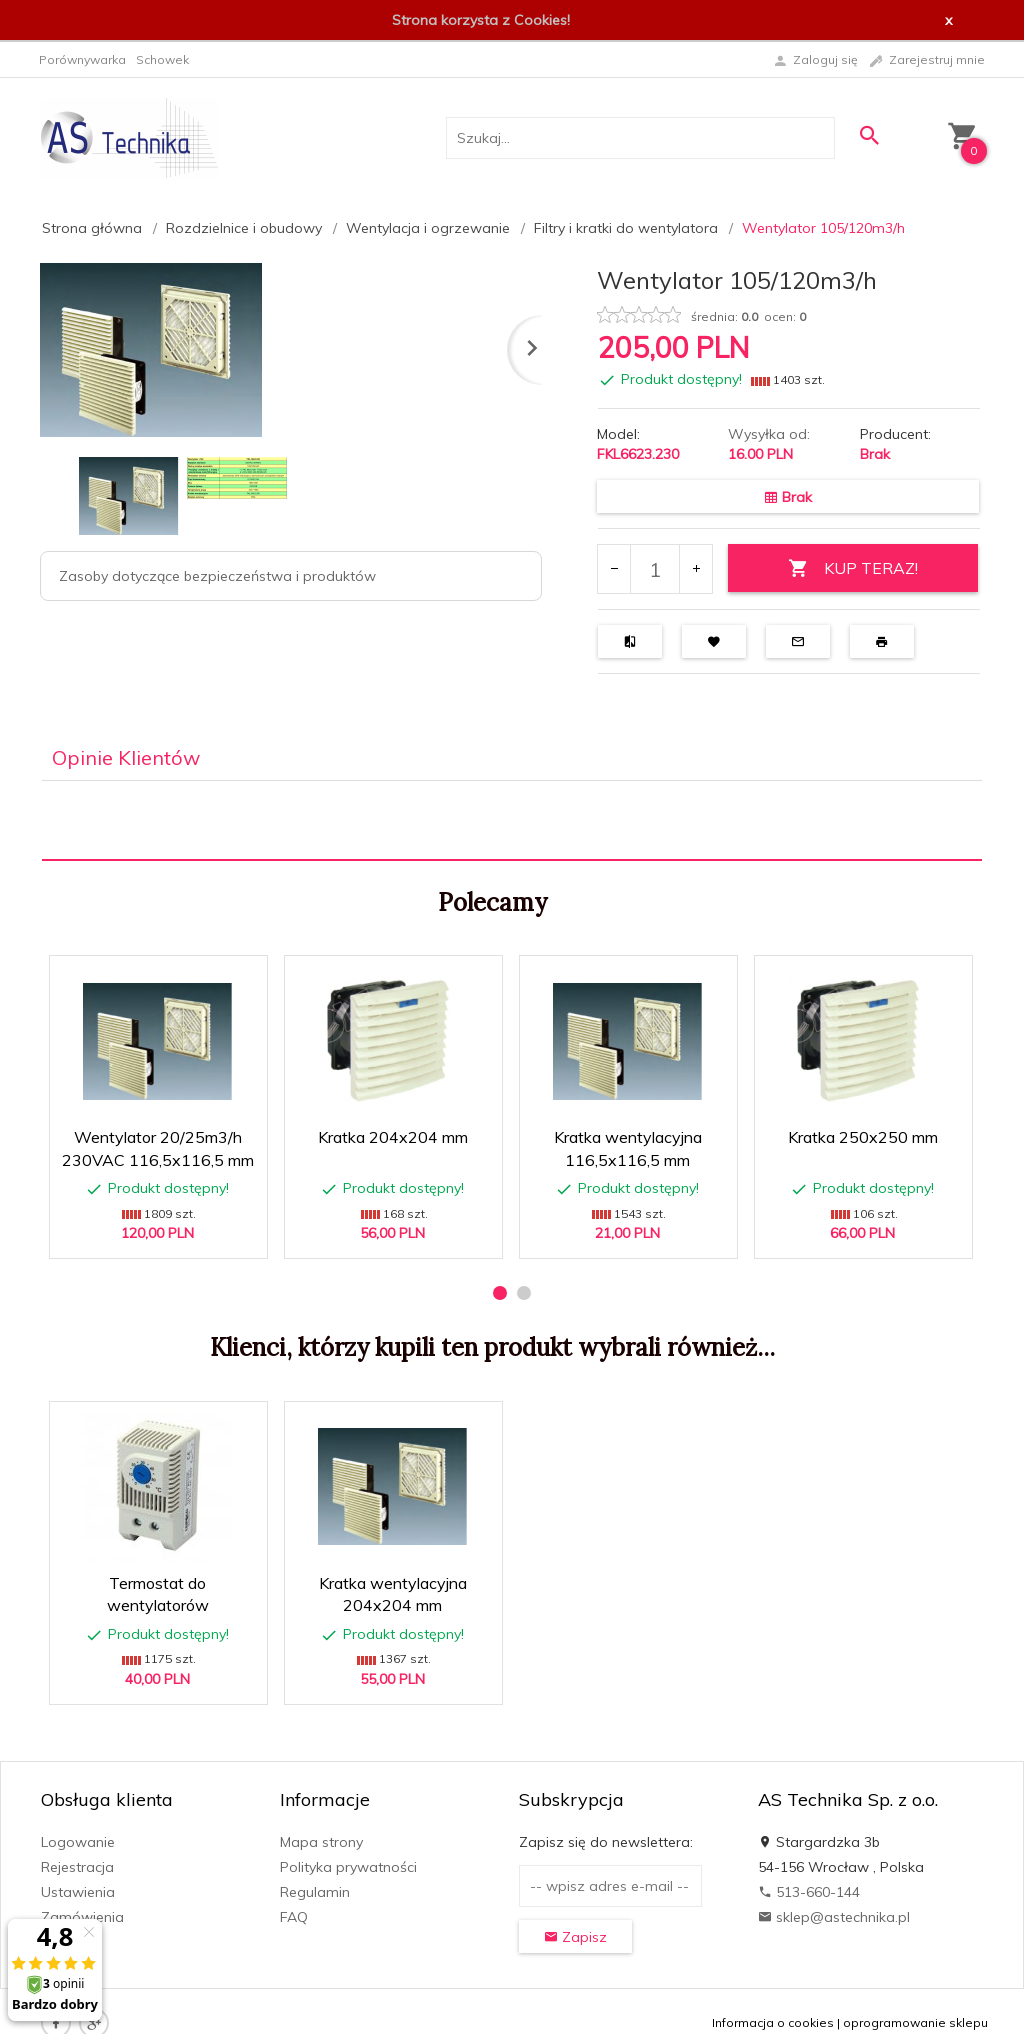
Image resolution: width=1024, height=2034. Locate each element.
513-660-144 (809, 1892)
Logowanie (78, 1842)
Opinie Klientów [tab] (126, 757)
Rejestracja (77, 1867)
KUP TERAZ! (853, 568)
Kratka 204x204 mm (393, 1137)
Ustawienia (78, 1892)
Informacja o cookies (773, 2022)
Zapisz (575, 1937)
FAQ (294, 1917)
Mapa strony (321, 1842)
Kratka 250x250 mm (863, 1137)
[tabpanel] (512, 821)
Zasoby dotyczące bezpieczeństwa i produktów (217, 576)
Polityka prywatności (348, 1867)
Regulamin (315, 1892)
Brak (875, 454)
